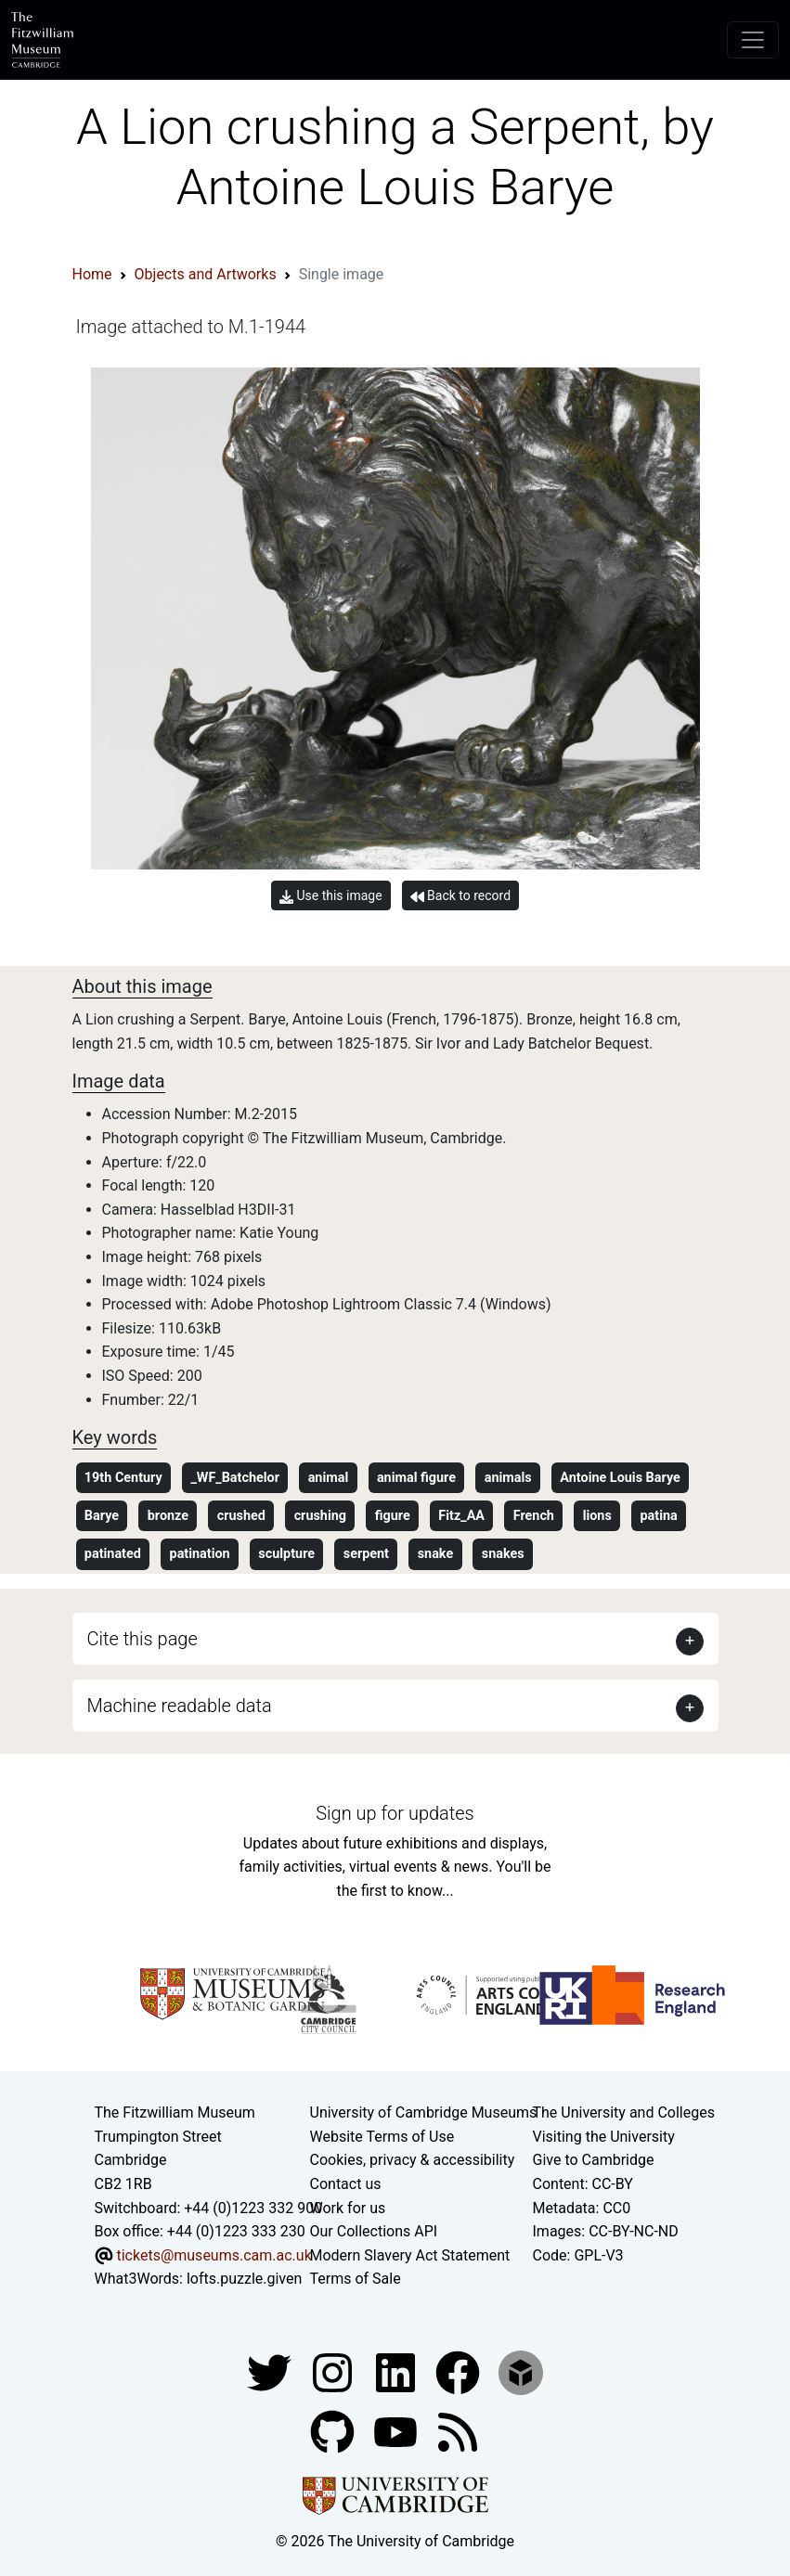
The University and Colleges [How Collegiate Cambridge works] (624, 2112)
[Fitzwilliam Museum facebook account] (397, 2371)
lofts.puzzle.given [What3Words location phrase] (244, 2278)
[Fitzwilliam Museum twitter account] (271, 2371)
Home (92, 274)
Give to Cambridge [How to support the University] (593, 2160)
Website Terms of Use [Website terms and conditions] (382, 2136)
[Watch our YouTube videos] (397, 2431)
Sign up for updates (394, 1813)
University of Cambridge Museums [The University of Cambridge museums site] (423, 2112)
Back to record (460, 896)
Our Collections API (374, 2231)
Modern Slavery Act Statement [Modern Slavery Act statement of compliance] (410, 2255)
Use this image (330, 896)
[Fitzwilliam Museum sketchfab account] (520, 2371)
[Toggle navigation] (753, 39)
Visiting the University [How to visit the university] (604, 2136)
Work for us (348, 2208)
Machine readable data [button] (179, 1705)
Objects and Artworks (206, 274)
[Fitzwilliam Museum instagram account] (334, 2371)
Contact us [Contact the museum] (346, 2184)
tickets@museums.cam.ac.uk (213, 2255)
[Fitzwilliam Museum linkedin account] (459, 2371)
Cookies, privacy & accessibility (412, 2160)
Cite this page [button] (142, 1639)
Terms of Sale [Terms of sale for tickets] (355, 2278)
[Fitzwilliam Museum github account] (334, 2431)
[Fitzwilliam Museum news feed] (457, 2431)
